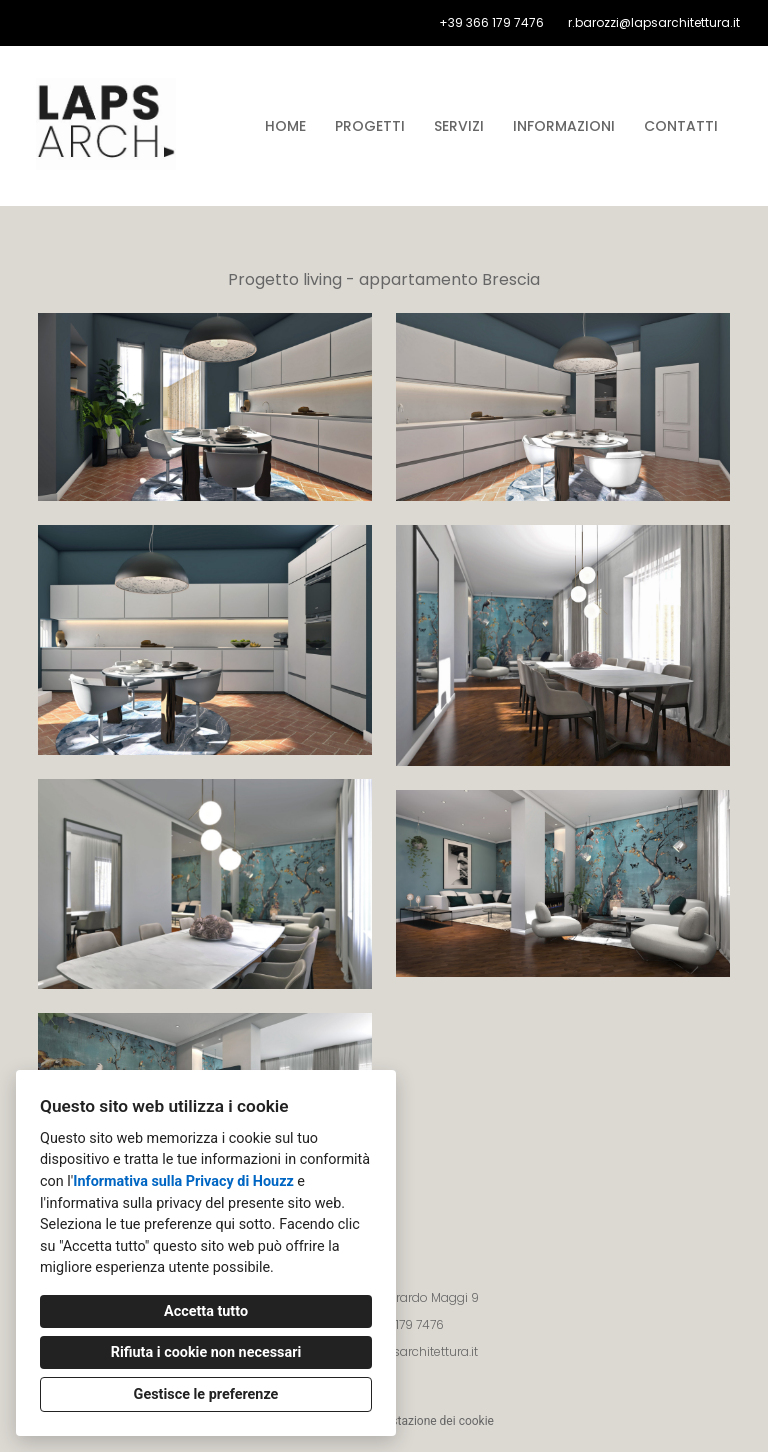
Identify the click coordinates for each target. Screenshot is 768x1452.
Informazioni (564, 126)
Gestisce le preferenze (206, 1394)
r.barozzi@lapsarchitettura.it (654, 23)
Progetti (370, 126)
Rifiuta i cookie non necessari (206, 1352)
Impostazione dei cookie (429, 1421)
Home (285, 126)
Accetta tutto (206, 1311)
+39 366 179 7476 (491, 23)
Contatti (681, 126)
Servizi (459, 126)
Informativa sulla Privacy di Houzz (183, 1181)
